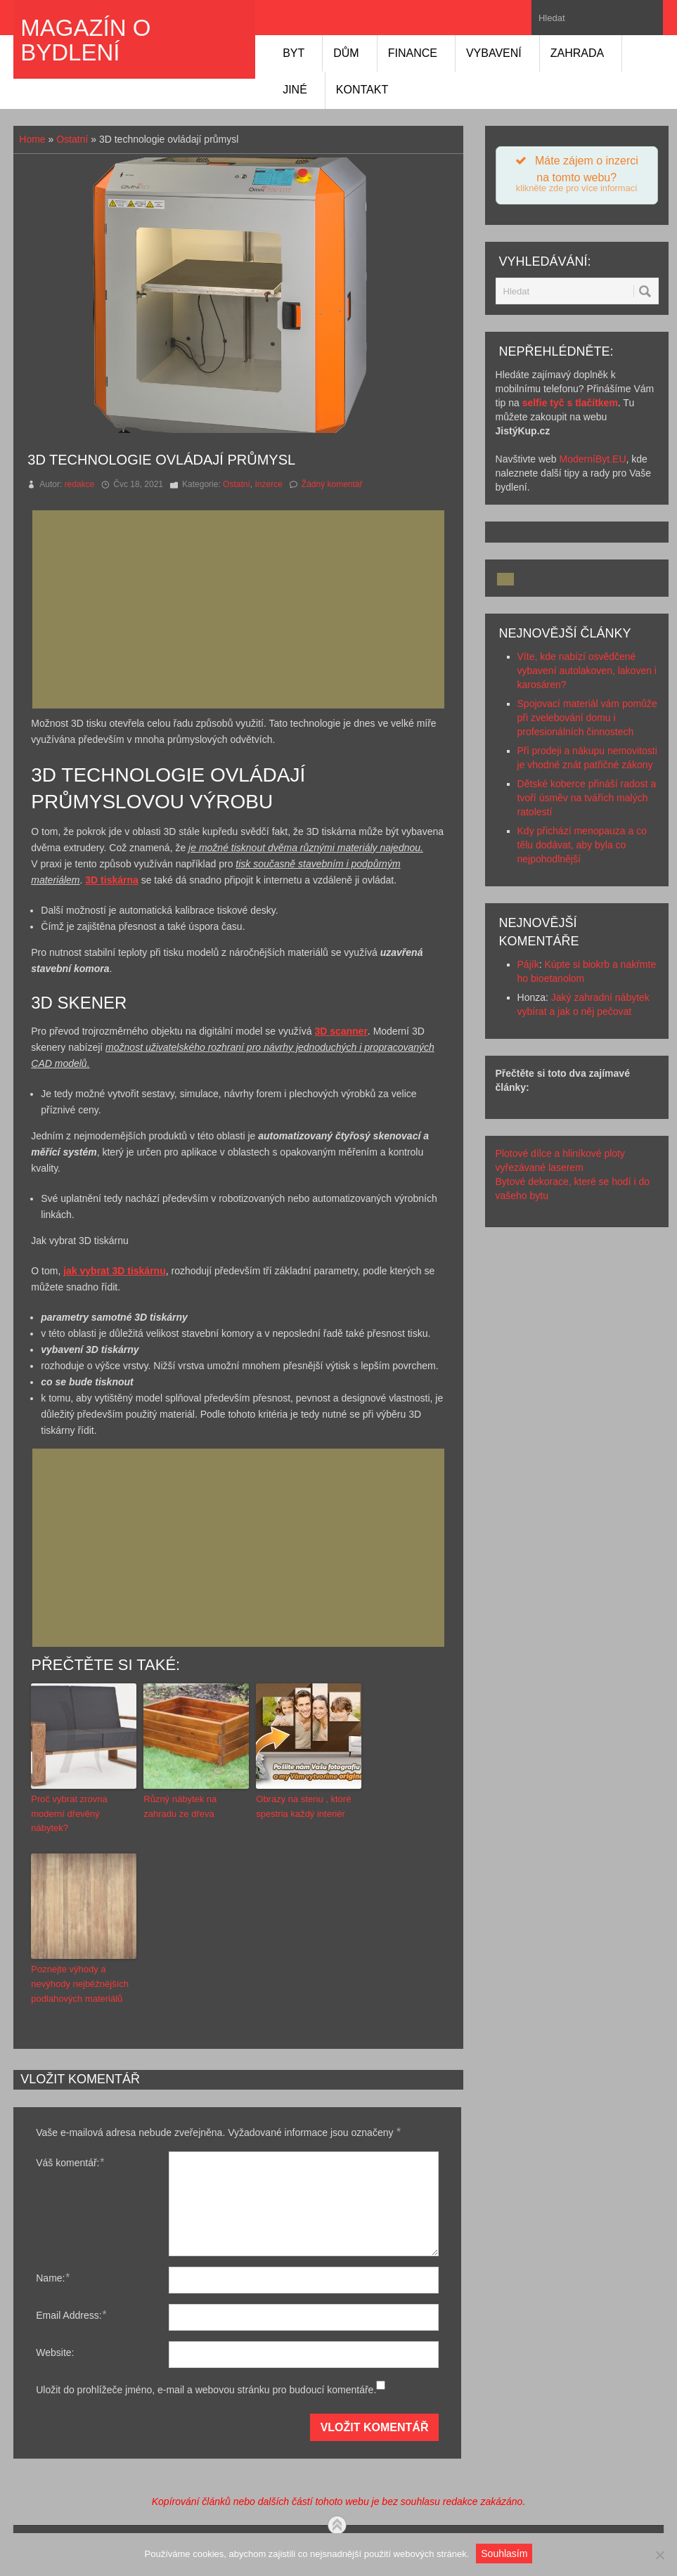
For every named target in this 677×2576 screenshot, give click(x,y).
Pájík (528, 964)
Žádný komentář (332, 484)
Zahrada (577, 53)
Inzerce (268, 484)
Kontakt (362, 90)
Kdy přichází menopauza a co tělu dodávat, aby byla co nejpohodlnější (582, 845)
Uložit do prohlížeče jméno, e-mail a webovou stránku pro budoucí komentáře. (206, 2389)
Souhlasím (504, 2553)
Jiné (295, 90)
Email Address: (71, 2315)
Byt (293, 53)
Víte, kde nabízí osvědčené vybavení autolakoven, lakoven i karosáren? (587, 670)
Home (32, 139)
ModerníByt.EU (593, 459)
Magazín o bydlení (85, 40)
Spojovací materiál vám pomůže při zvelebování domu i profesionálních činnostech (587, 717)
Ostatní (72, 139)
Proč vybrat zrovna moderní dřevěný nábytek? (69, 1814)
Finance (412, 53)
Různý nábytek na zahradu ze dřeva (180, 1806)
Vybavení (494, 53)
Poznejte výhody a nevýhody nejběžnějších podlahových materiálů (80, 1984)
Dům (346, 53)
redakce (80, 484)
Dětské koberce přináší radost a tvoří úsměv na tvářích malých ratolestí (587, 797)
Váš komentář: (70, 2162)
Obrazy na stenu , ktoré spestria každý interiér (303, 1806)
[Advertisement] (243, 609)
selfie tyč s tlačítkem (570, 402)
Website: (55, 2352)
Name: (52, 2278)
